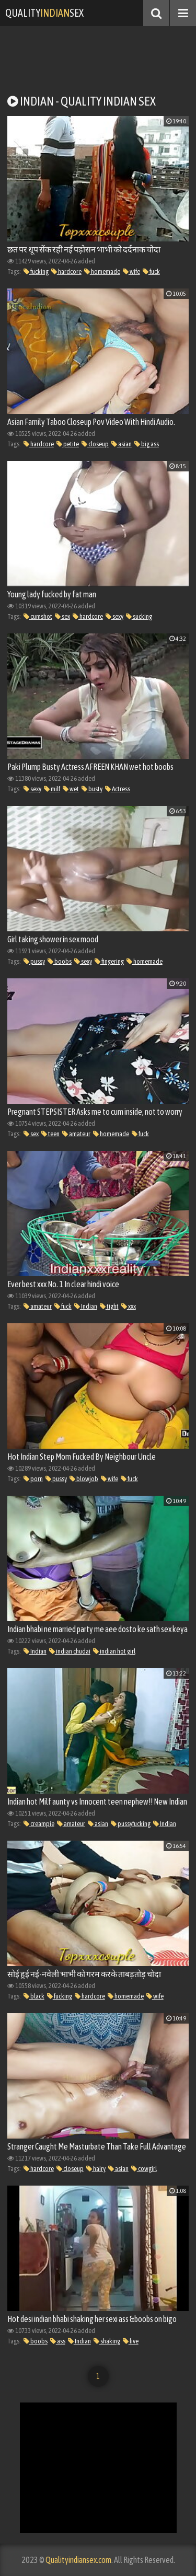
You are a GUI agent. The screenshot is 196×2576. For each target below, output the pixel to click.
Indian (85, 1306)
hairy (96, 2169)
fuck (151, 271)
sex (62, 616)
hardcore (66, 271)
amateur (76, 1134)
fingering (109, 961)
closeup (95, 444)
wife (131, 271)
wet (71, 789)
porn (33, 1479)
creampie (39, 1824)
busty (92, 789)
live (131, 2341)
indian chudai (69, 1651)
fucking (36, 271)
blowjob (84, 1479)
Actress (117, 789)
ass (57, 2341)
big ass (146, 444)
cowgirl (144, 2169)
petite (67, 444)
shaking (107, 2341)
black (34, 1996)
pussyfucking (131, 1824)
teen (50, 1134)
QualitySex (44, 13)
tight (109, 1306)
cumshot (38, 616)
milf (52, 789)
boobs (60, 961)
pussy (34, 961)
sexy (114, 616)
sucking (139, 616)
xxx (128, 1306)
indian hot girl (114, 1651)
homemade (102, 271)
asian (121, 444)
